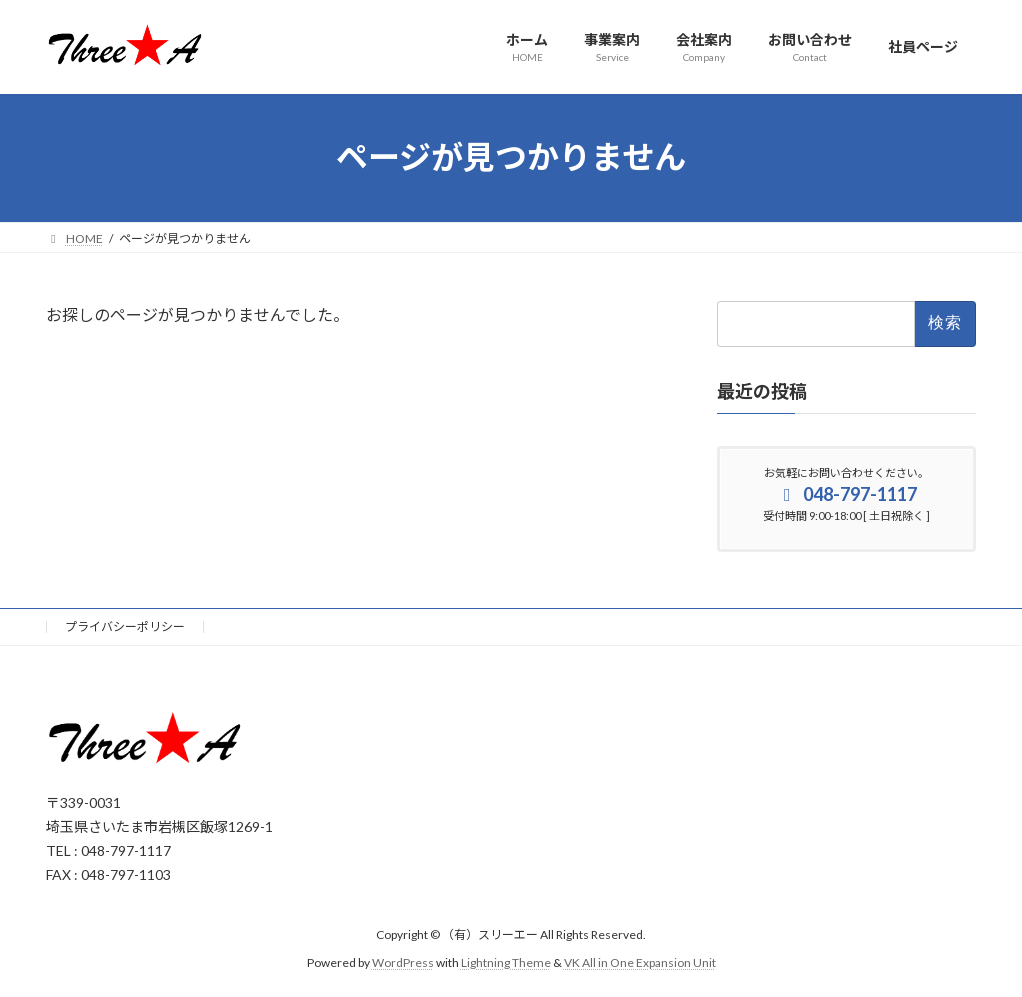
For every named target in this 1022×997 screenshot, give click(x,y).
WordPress (403, 962)
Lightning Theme (506, 962)
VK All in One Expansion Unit (640, 962)
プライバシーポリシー (125, 626)
